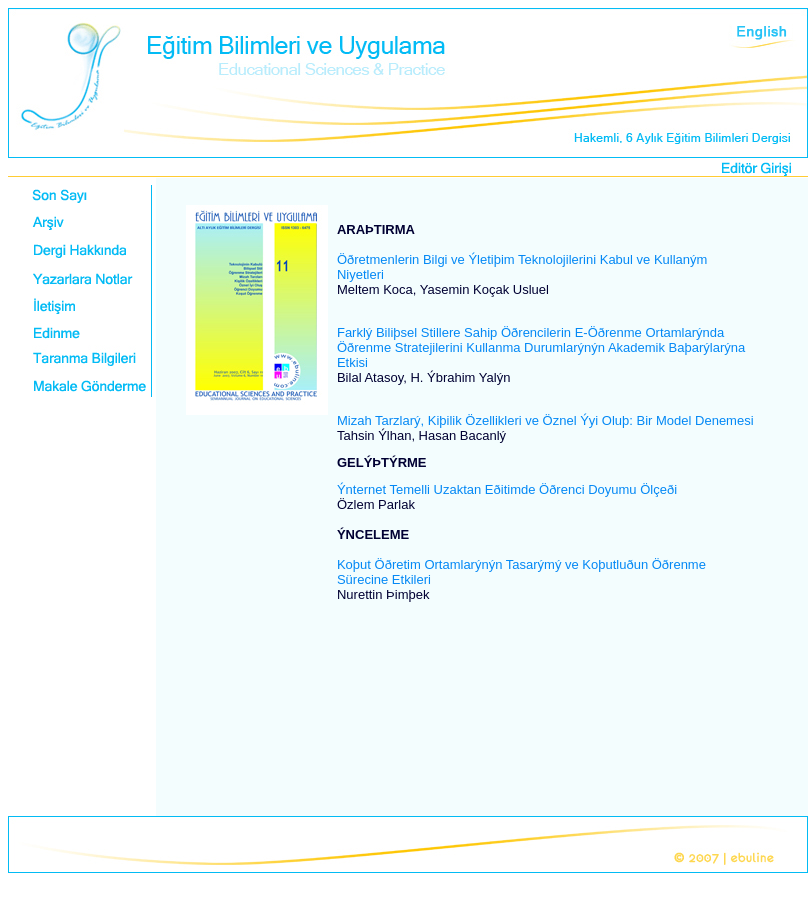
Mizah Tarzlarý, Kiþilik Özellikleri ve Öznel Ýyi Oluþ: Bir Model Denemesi (545, 420)
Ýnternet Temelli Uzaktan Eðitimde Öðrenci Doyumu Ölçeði (507, 489)
